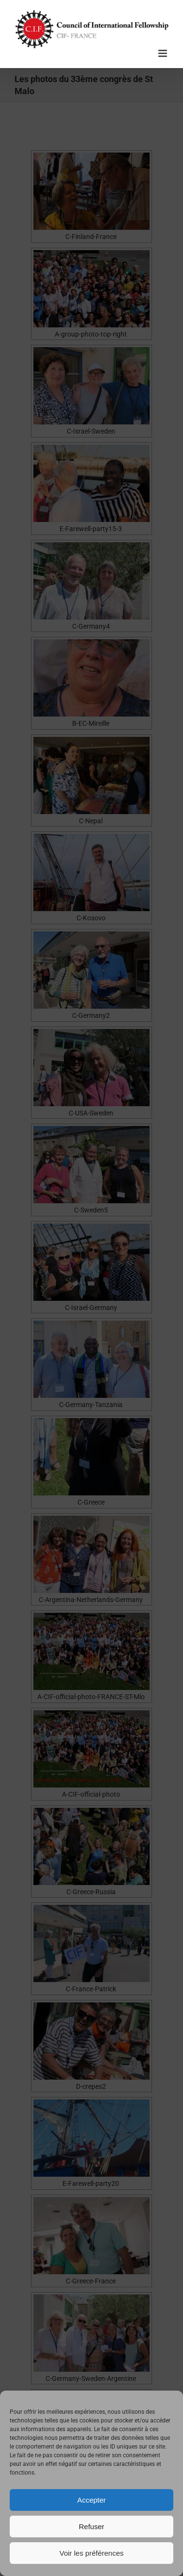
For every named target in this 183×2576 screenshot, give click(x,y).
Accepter (91, 2500)
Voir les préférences (92, 2553)
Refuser (92, 2526)
